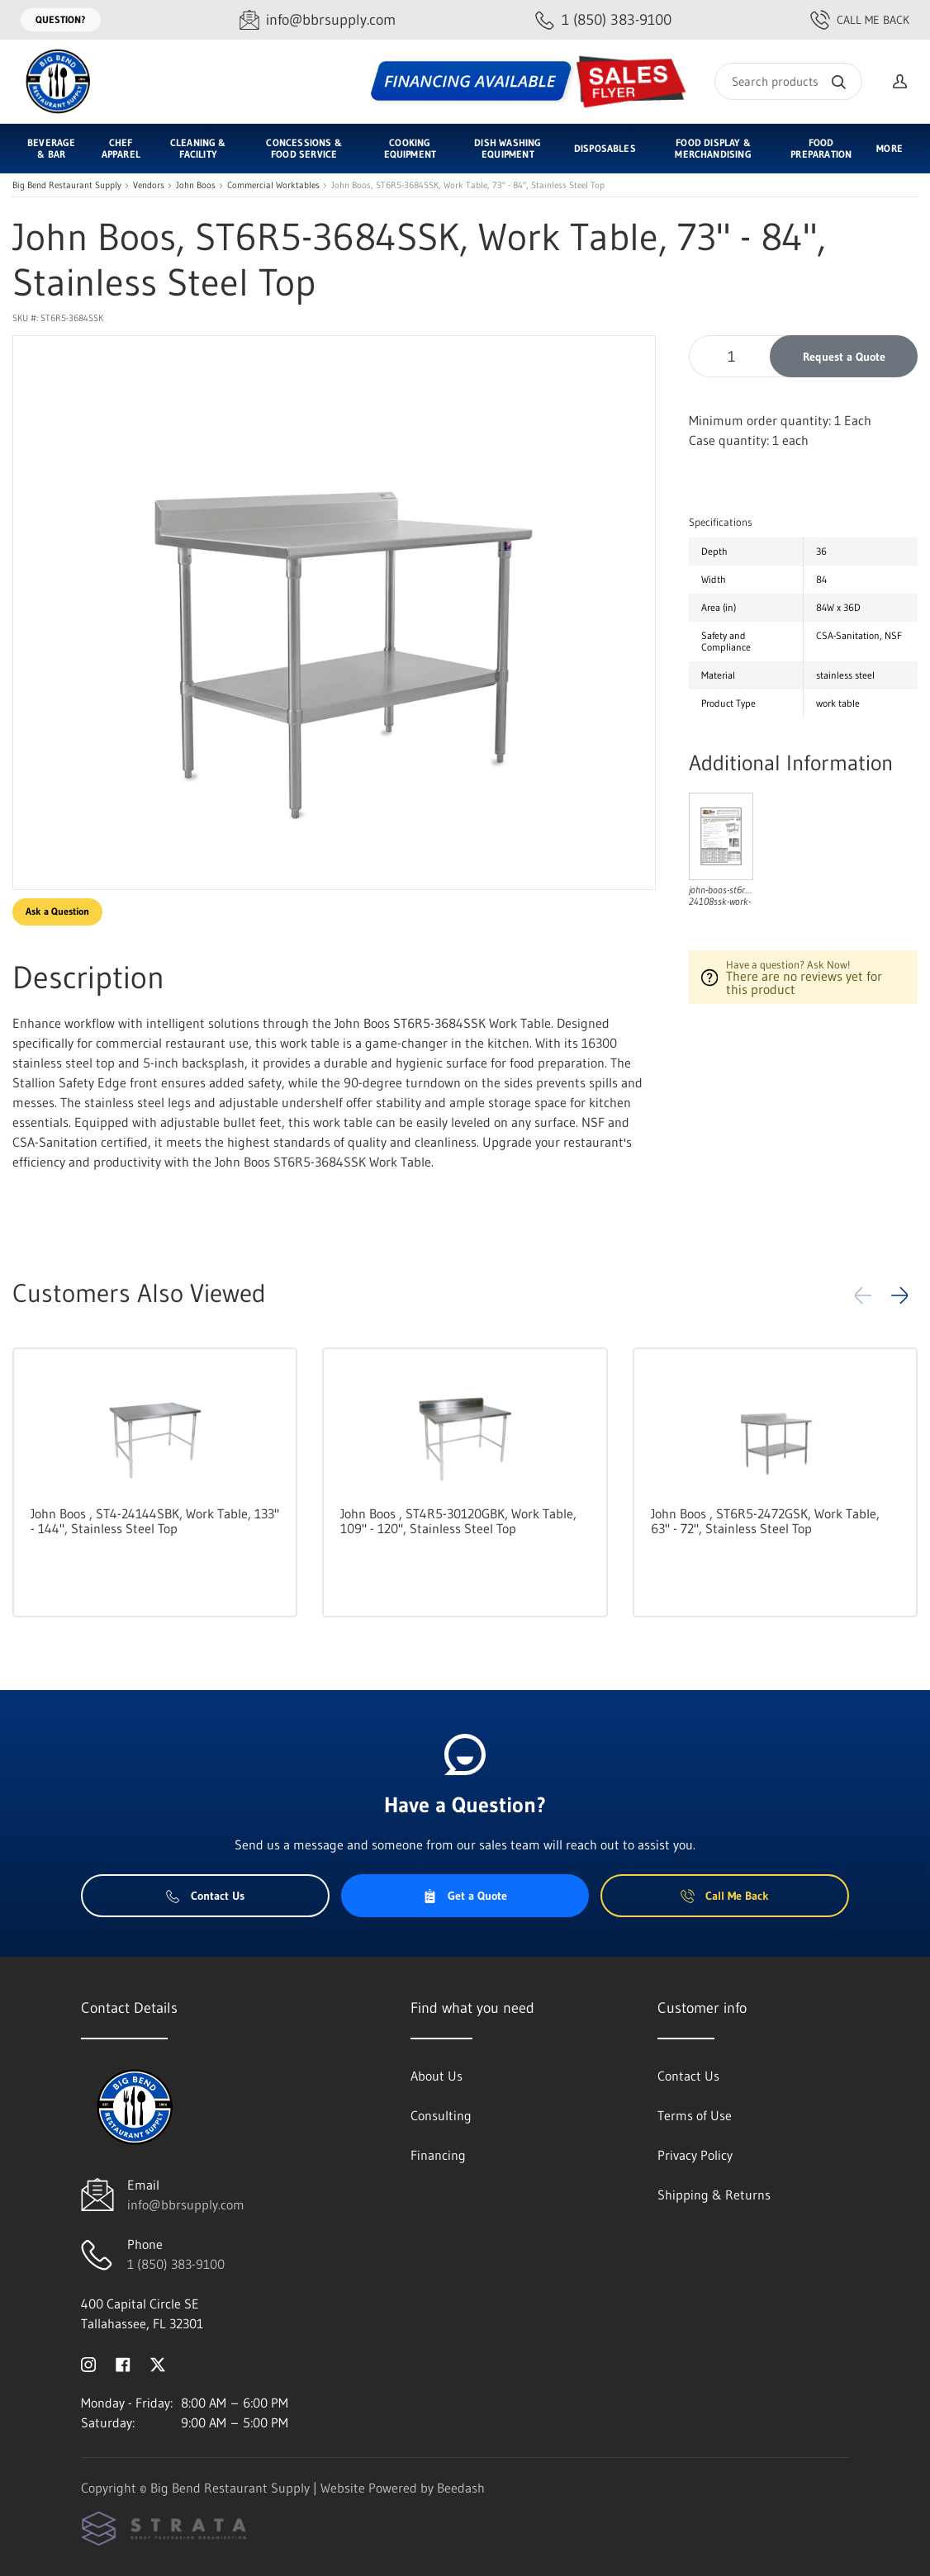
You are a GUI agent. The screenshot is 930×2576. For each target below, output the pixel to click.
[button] (899, 1295)
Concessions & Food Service (303, 148)
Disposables (605, 148)
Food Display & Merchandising (713, 148)
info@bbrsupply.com (185, 2204)
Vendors (148, 185)
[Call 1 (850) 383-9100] (603, 20)
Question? (61, 19)
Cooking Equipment (410, 148)
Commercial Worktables (273, 185)
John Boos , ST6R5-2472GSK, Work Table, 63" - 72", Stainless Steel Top (765, 1521)
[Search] (788, 81)
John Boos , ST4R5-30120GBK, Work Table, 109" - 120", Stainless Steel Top (458, 1521)
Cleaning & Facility (198, 148)
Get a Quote (465, 1895)
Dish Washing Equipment (507, 148)
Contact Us (205, 1895)
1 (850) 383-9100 (176, 2264)
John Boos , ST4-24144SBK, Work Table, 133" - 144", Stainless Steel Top (155, 1521)
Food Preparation (821, 148)
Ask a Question (57, 911)
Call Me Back (859, 20)
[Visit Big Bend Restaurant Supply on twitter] (157, 2363)
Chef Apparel (121, 148)
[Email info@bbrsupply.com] (318, 20)
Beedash (461, 2487)
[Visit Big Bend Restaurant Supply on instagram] (88, 2363)
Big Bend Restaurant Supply (66, 185)
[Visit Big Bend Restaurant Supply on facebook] (123, 2363)
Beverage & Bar (51, 148)
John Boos (196, 185)
